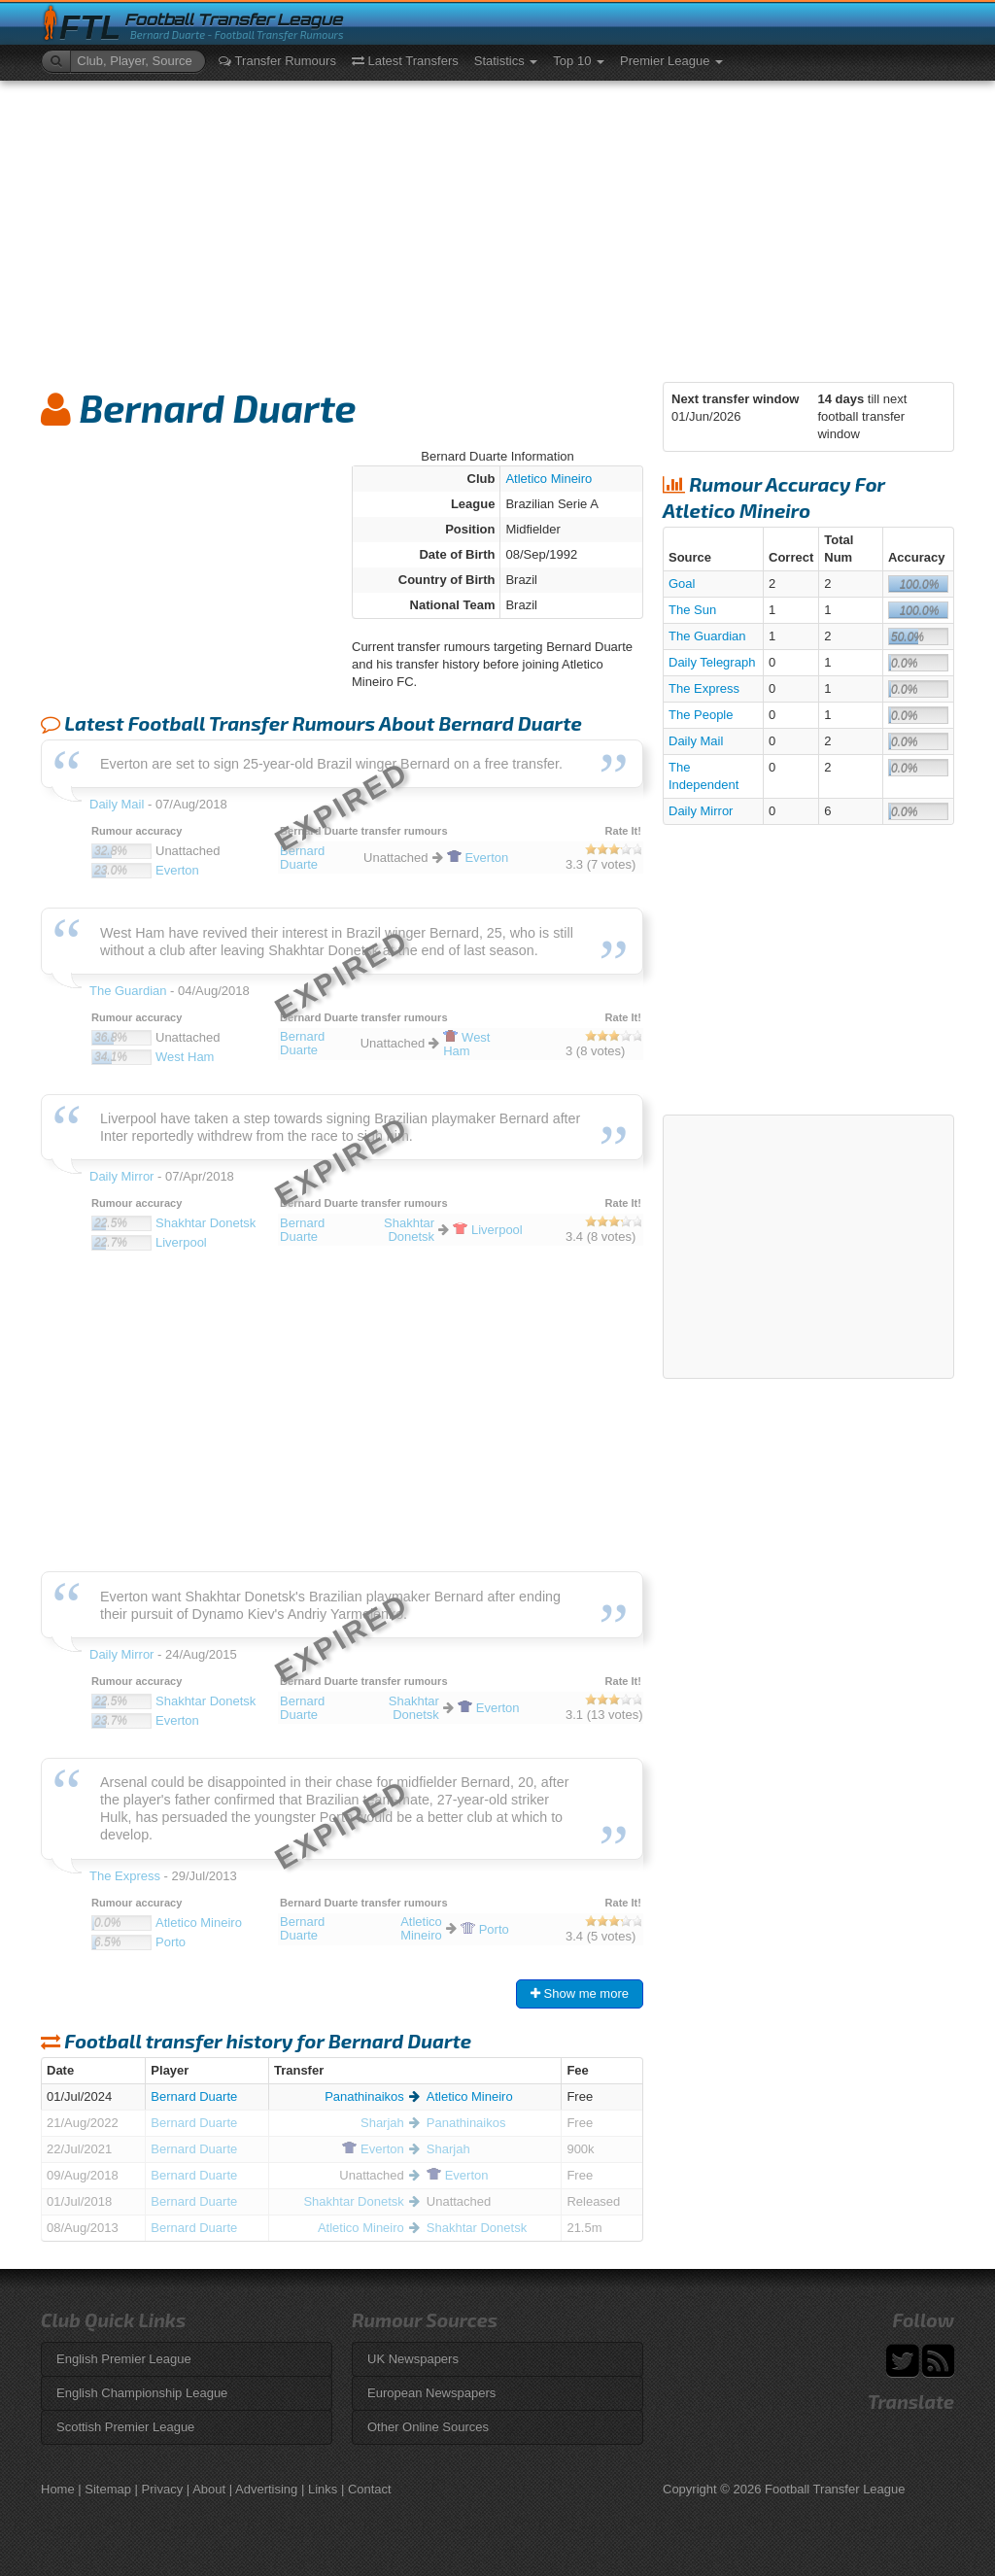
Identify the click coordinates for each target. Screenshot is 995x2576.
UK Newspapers (413, 2359)
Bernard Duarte (194, 2096)
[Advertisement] (497, 226)
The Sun (692, 609)
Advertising (266, 2489)
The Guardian (707, 636)
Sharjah (382, 2122)
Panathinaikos (364, 2096)
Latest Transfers (405, 60)
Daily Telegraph (712, 662)
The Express (704, 688)
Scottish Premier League (125, 2427)
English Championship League (141, 2393)
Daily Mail (696, 741)
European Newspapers (431, 2393)
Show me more (580, 1993)
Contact (370, 2489)
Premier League (671, 60)
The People (701, 714)
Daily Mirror (701, 811)
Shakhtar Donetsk (353, 2201)
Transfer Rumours (277, 60)
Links (322, 2489)
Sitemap (108, 2489)
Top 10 (578, 60)
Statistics (506, 60)
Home (58, 2489)
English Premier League (123, 2359)
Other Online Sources (428, 2427)
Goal (682, 583)
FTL (89, 28)
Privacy (163, 2489)
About (208, 2489)
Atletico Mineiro (548, 478)
